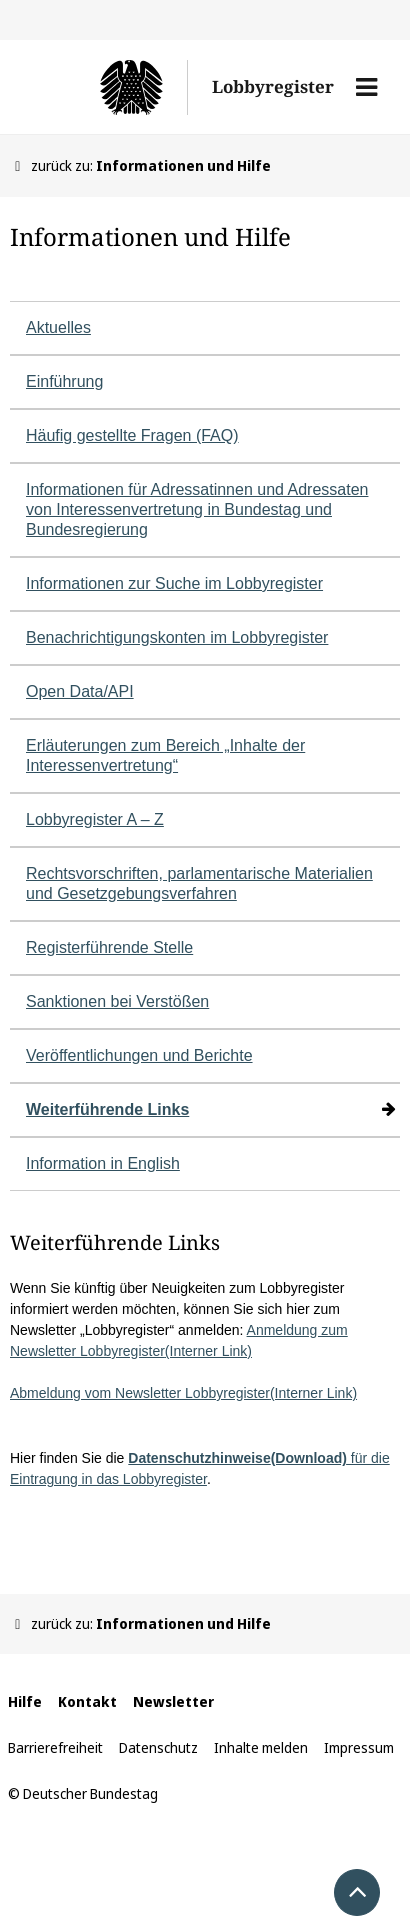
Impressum (359, 1747)
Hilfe (25, 1701)
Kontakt (87, 1701)
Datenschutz (158, 1747)
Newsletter (173, 1701)
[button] (366, 87)
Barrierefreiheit (55, 1747)
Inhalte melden (261, 1747)
